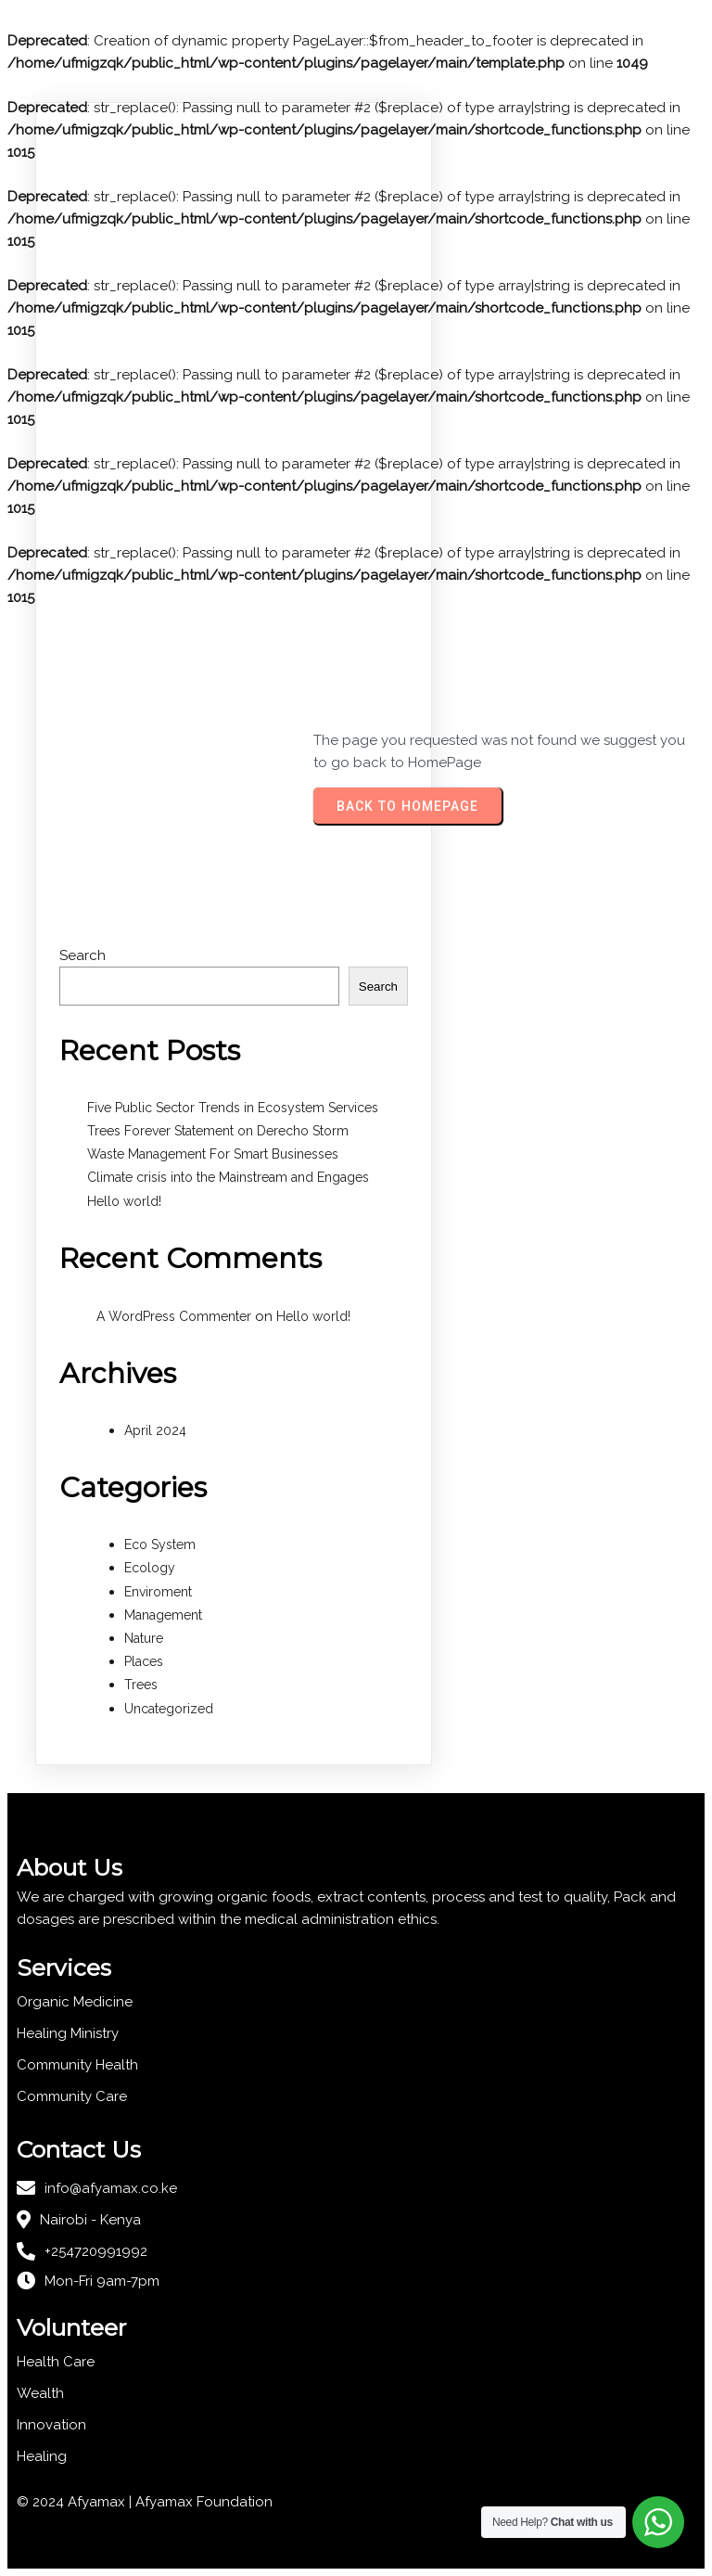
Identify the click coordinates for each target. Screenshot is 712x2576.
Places (143, 1661)
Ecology (149, 1567)
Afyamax (166, 2501)
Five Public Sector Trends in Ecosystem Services (232, 1107)
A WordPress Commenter (173, 1316)
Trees (141, 1684)
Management (163, 1615)
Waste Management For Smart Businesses (212, 1154)
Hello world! (124, 1201)
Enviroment (158, 1591)
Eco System (160, 1544)
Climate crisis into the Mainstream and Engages (228, 1177)
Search (82, 955)
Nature (143, 1638)
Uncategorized (168, 1708)
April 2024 (155, 1430)
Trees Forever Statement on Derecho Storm (218, 1130)
